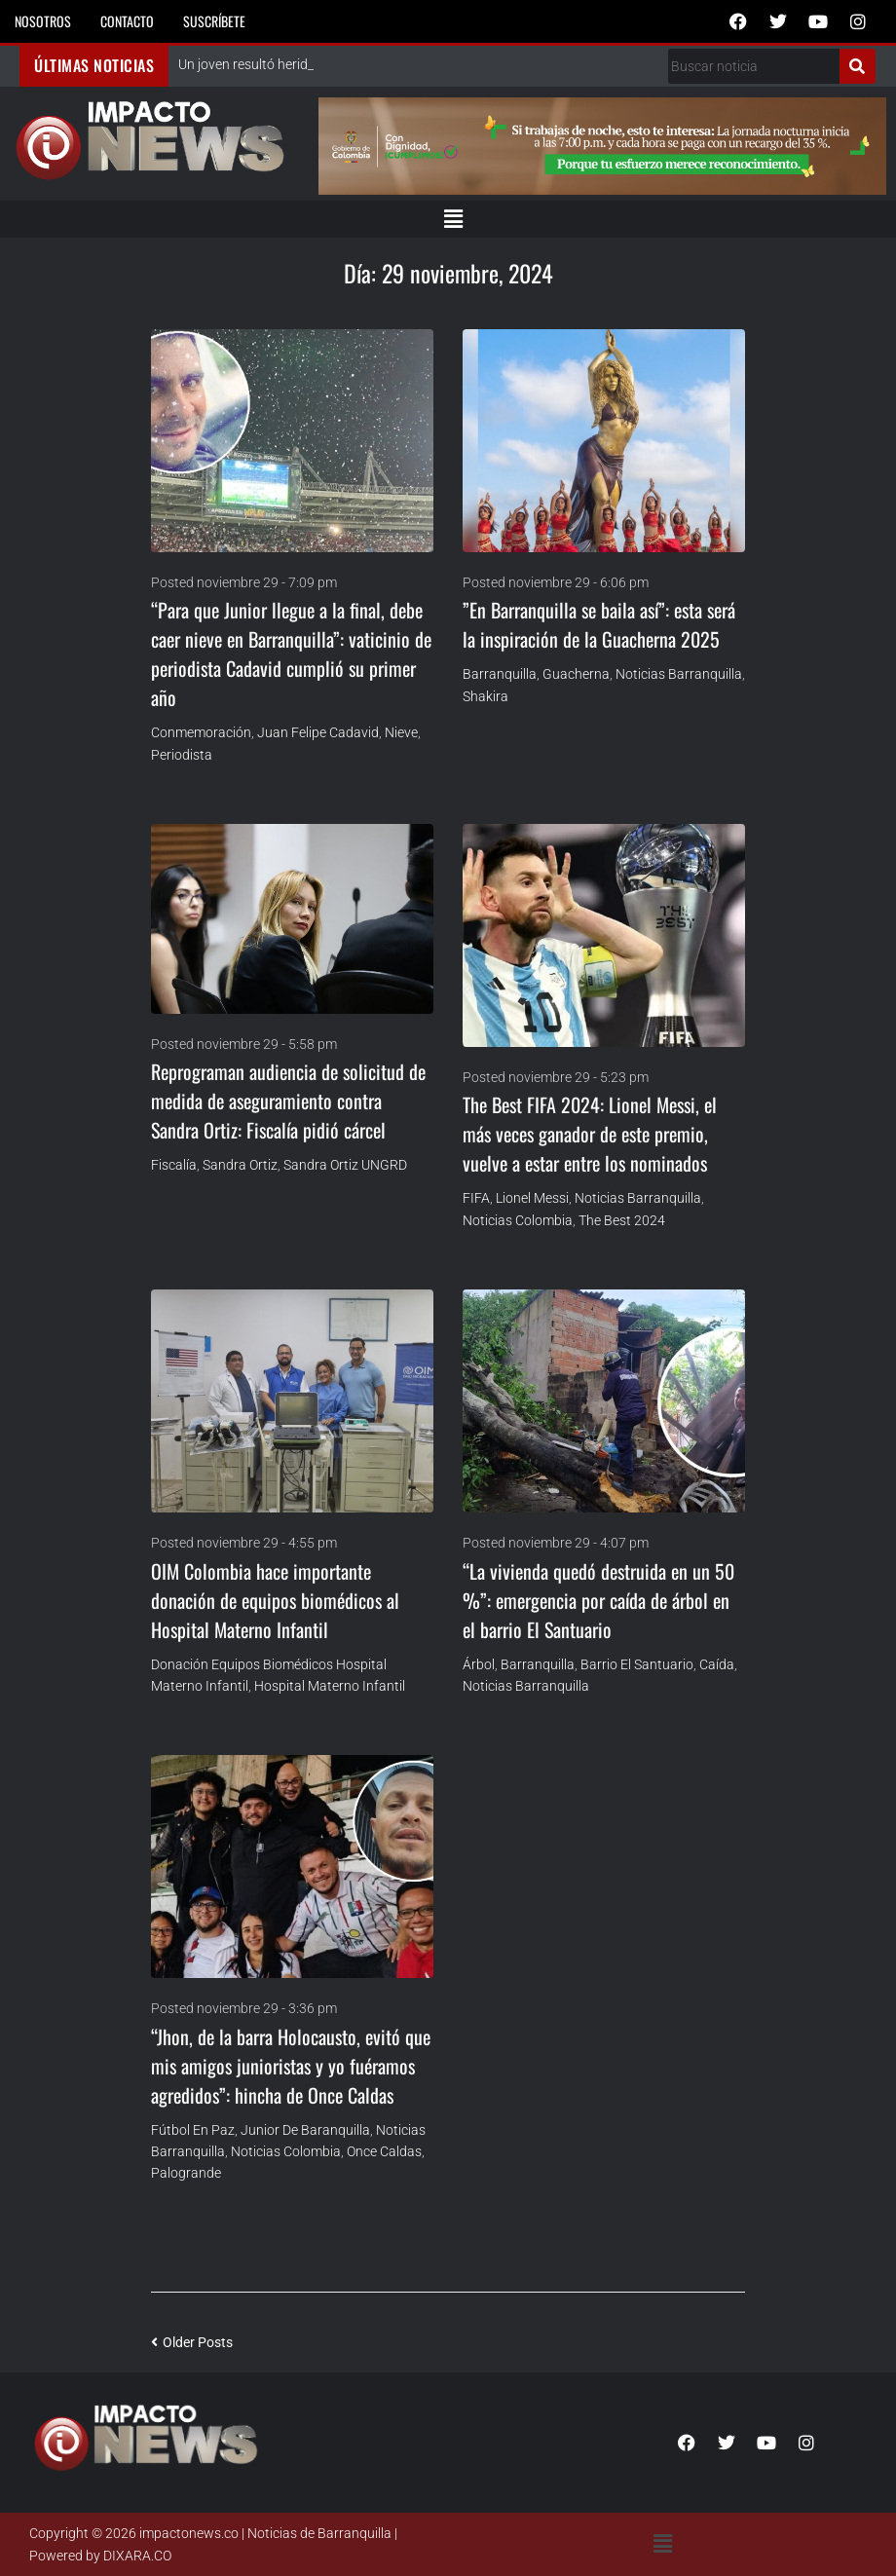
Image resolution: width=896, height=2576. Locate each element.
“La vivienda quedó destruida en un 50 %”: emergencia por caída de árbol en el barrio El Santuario (598, 1600)
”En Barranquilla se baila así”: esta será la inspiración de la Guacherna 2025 (599, 624)
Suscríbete (214, 21)
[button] (452, 219)
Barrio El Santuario (636, 1664)
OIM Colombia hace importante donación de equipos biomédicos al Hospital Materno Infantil (275, 1600)
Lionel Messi (532, 1198)
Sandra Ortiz (240, 1165)
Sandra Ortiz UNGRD (345, 1165)
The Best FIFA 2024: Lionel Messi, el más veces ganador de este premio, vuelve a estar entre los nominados (590, 1133)
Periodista (181, 755)
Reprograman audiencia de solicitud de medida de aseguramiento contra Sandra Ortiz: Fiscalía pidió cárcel (288, 1100)
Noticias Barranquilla (679, 674)
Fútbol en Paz (193, 2130)
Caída (716, 1664)
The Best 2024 (622, 1220)
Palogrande (186, 2173)
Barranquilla (500, 674)
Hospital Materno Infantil (329, 1686)
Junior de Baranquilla (305, 2130)
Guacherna (576, 674)
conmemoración (201, 732)
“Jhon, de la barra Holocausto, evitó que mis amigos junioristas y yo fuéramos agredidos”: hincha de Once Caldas (290, 2065)
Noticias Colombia (518, 1220)
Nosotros (43, 21)
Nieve (401, 732)
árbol (479, 1664)
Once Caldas (384, 2151)
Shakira (485, 696)
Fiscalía (174, 1165)
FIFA (476, 1198)
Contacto (127, 21)
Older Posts (192, 2342)
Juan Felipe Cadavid (318, 732)
